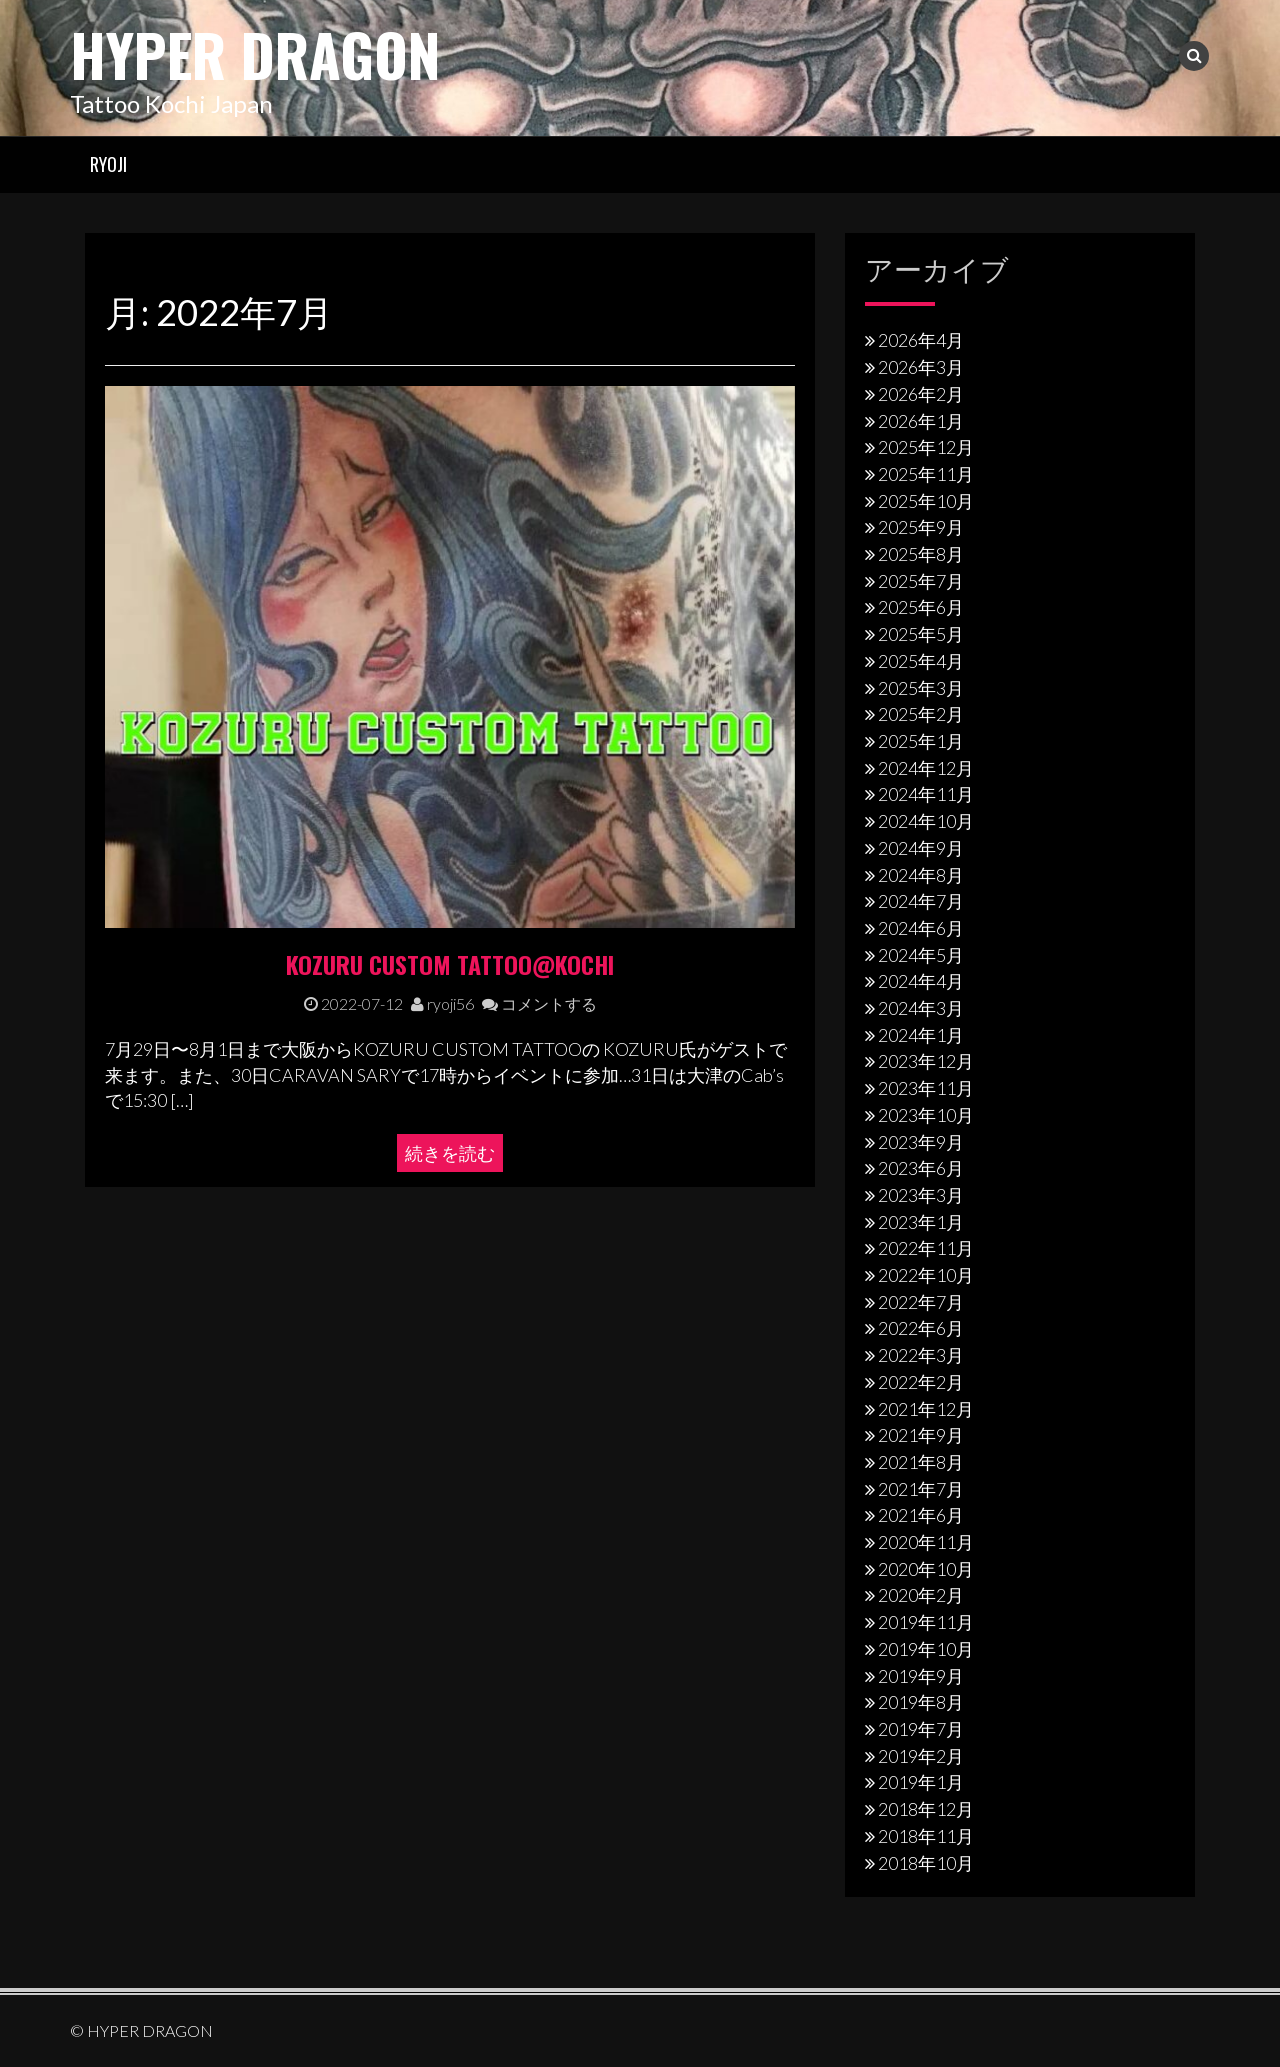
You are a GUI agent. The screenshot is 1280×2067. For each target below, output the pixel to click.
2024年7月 (921, 901)
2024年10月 (926, 820)
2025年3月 (921, 687)
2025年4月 (921, 660)
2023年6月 (921, 1168)
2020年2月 (921, 1595)
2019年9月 (921, 1675)
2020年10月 (926, 1568)
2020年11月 (926, 1541)
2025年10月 (926, 500)
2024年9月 (921, 847)
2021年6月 (921, 1515)
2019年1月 (921, 1782)
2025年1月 (921, 740)
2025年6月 (921, 607)
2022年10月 (926, 1274)
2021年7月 (921, 1488)
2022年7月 (921, 1301)
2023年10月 (926, 1114)
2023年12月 (926, 1061)
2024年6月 (921, 927)
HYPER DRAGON (265, 52)
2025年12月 (926, 447)
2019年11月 (926, 1622)
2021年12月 (926, 1408)
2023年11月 (926, 1087)
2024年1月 (921, 1034)
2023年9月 (921, 1141)
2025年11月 (926, 473)
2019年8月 (921, 1702)
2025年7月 (921, 580)
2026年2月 (921, 393)
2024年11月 (926, 794)
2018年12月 (926, 1808)
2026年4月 (921, 340)
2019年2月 (921, 1755)
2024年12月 (926, 767)
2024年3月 (921, 1007)
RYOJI (108, 163)
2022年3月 (921, 1355)
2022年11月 (926, 1248)
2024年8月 (921, 874)
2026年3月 (921, 366)
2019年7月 (921, 1728)
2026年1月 (921, 420)
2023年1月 (921, 1221)
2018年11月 (926, 1835)
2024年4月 (921, 981)
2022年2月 (921, 1381)
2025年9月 (921, 527)
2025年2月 (921, 714)
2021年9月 (921, 1435)
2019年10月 (926, 1648)
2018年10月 (926, 1862)
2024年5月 (921, 954)
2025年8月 (921, 553)
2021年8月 (921, 1461)
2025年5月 (921, 634)
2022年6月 (921, 1328)
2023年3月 (921, 1194)
